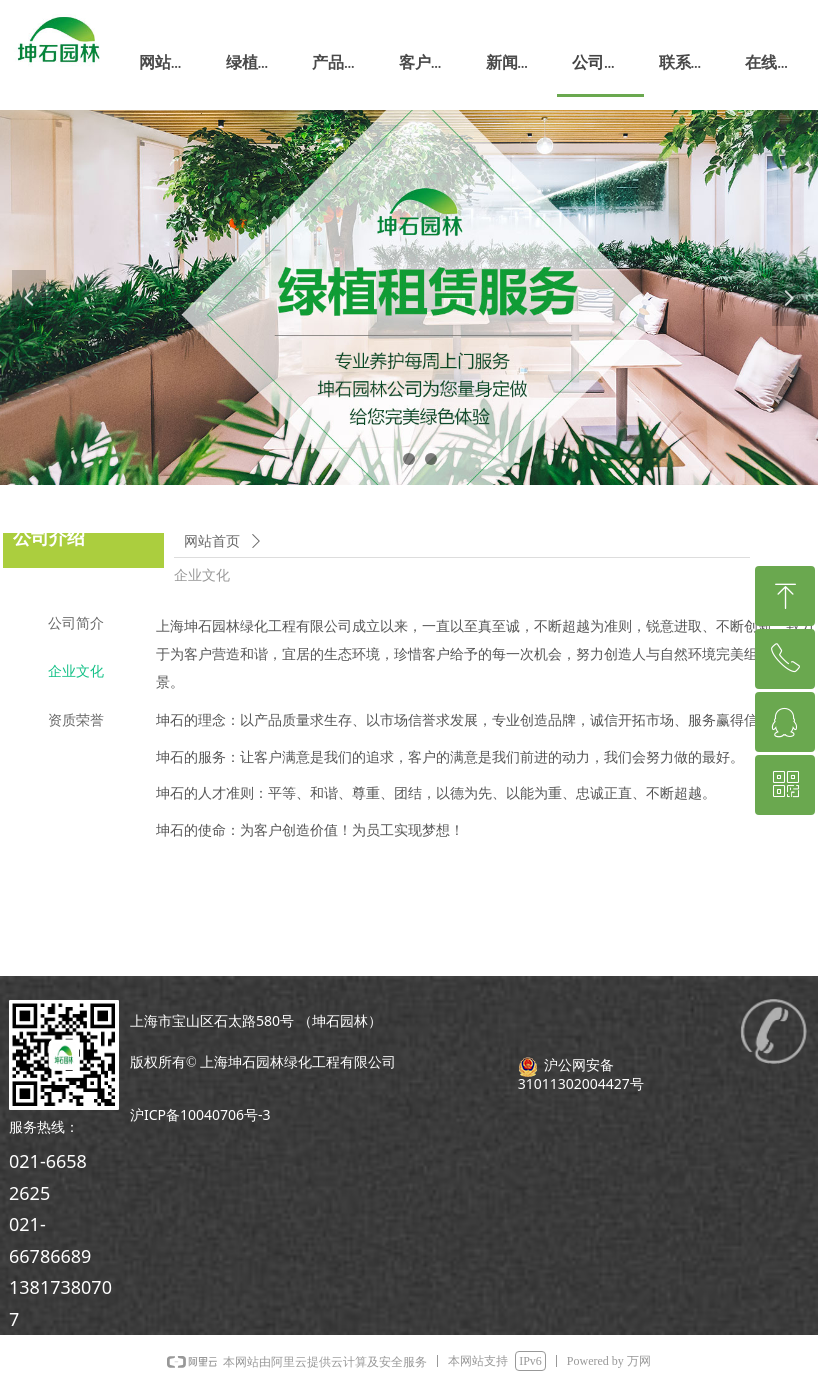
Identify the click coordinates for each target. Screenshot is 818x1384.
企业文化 (202, 575)
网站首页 (212, 541)
